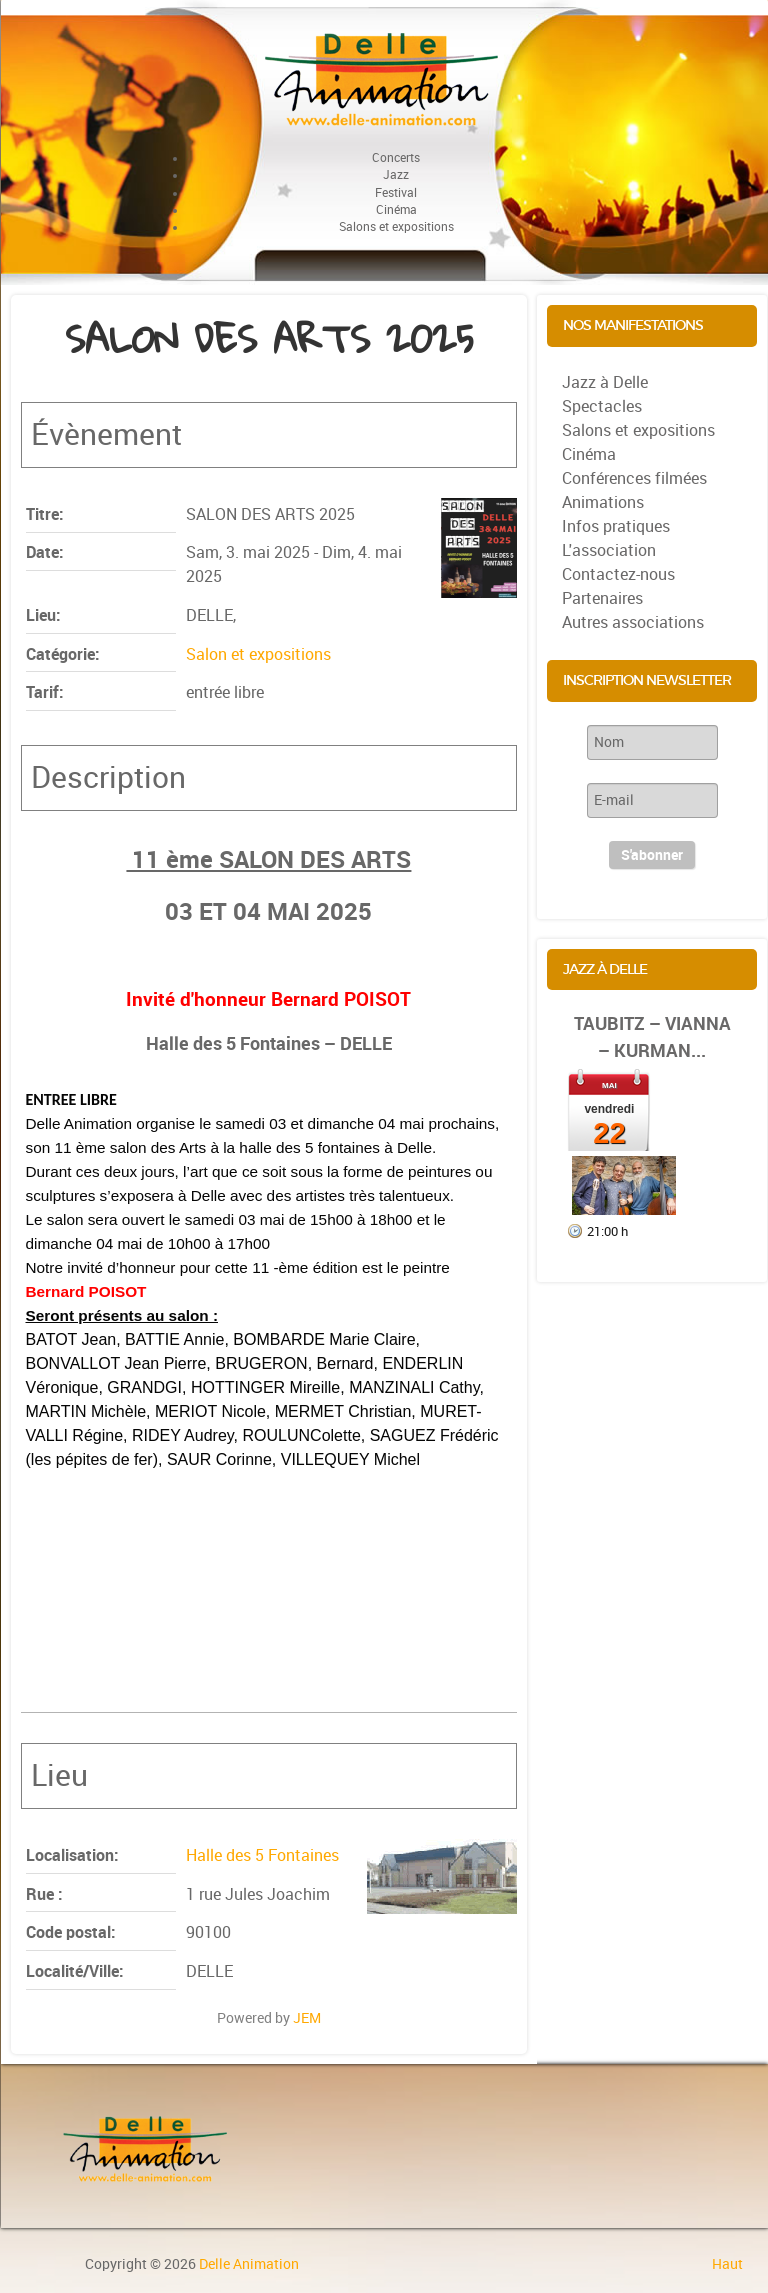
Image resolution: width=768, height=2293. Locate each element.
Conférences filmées (634, 478)
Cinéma (589, 454)
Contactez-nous (618, 574)
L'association (609, 550)
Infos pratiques (616, 526)
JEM (307, 2018)
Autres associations (633, 622)
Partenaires (602, 598)
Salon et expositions (258, 654)
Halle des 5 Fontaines (262, 1855)
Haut (727, 2264)
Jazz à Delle (605, 382)
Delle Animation (249, 2264)
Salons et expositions (638, 430)
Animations (603, 502)
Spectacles (602, 406)
